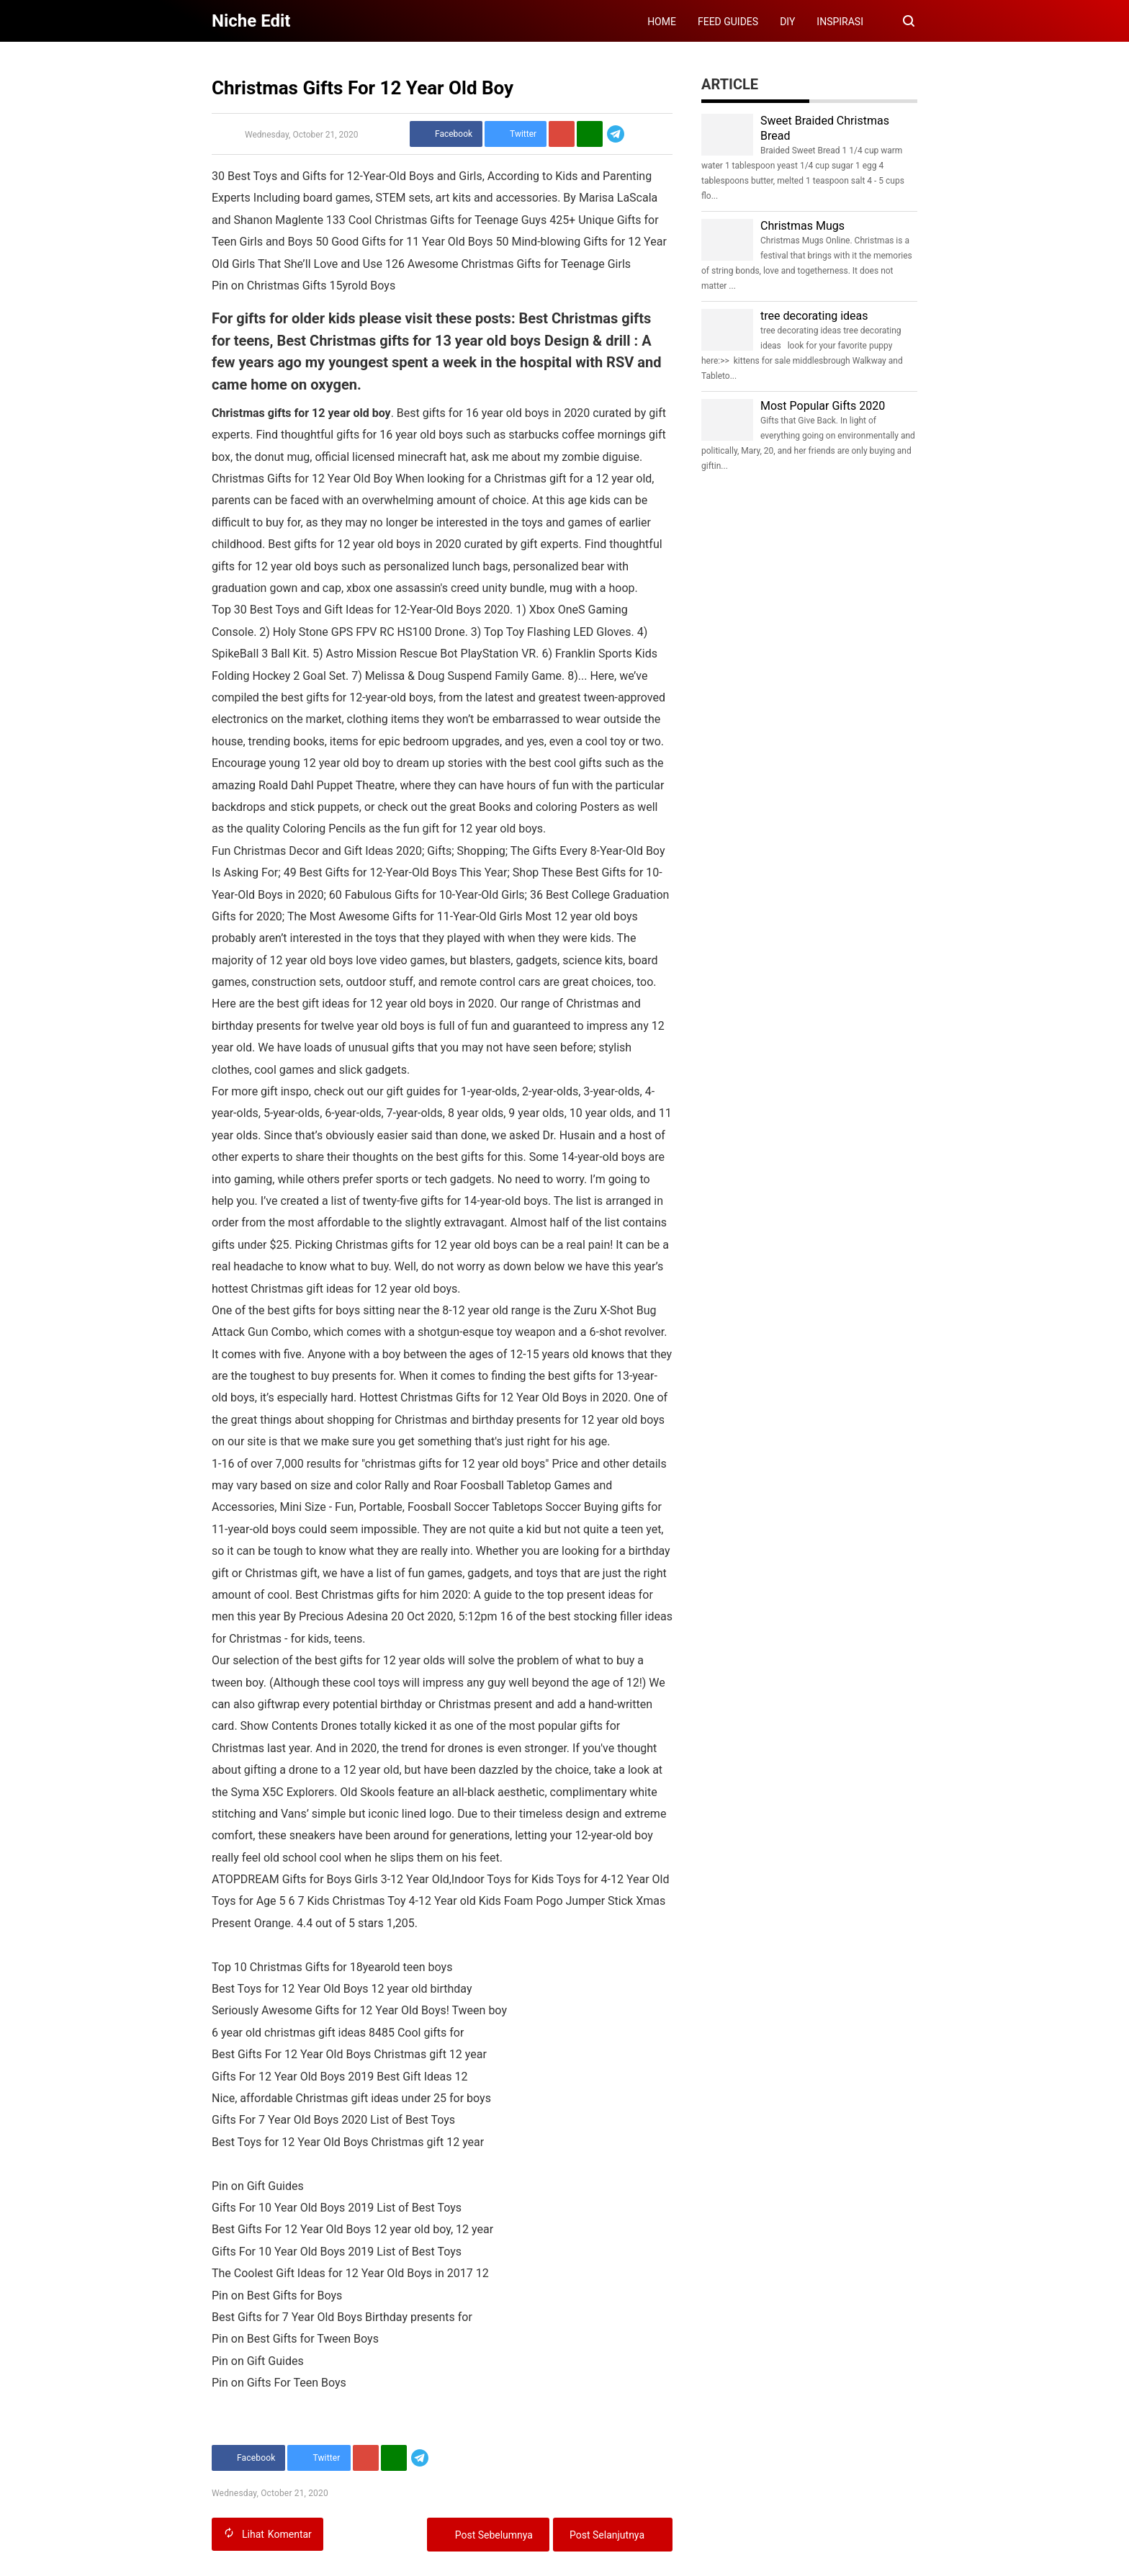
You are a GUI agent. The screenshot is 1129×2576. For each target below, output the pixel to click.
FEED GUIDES (728, 21)
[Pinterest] (562, 134)
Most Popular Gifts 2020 (822, 406)
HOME (661, 21)
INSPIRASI (840, 21)
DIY (787, 21)
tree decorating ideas (814, 316)
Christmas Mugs (802, 226)
